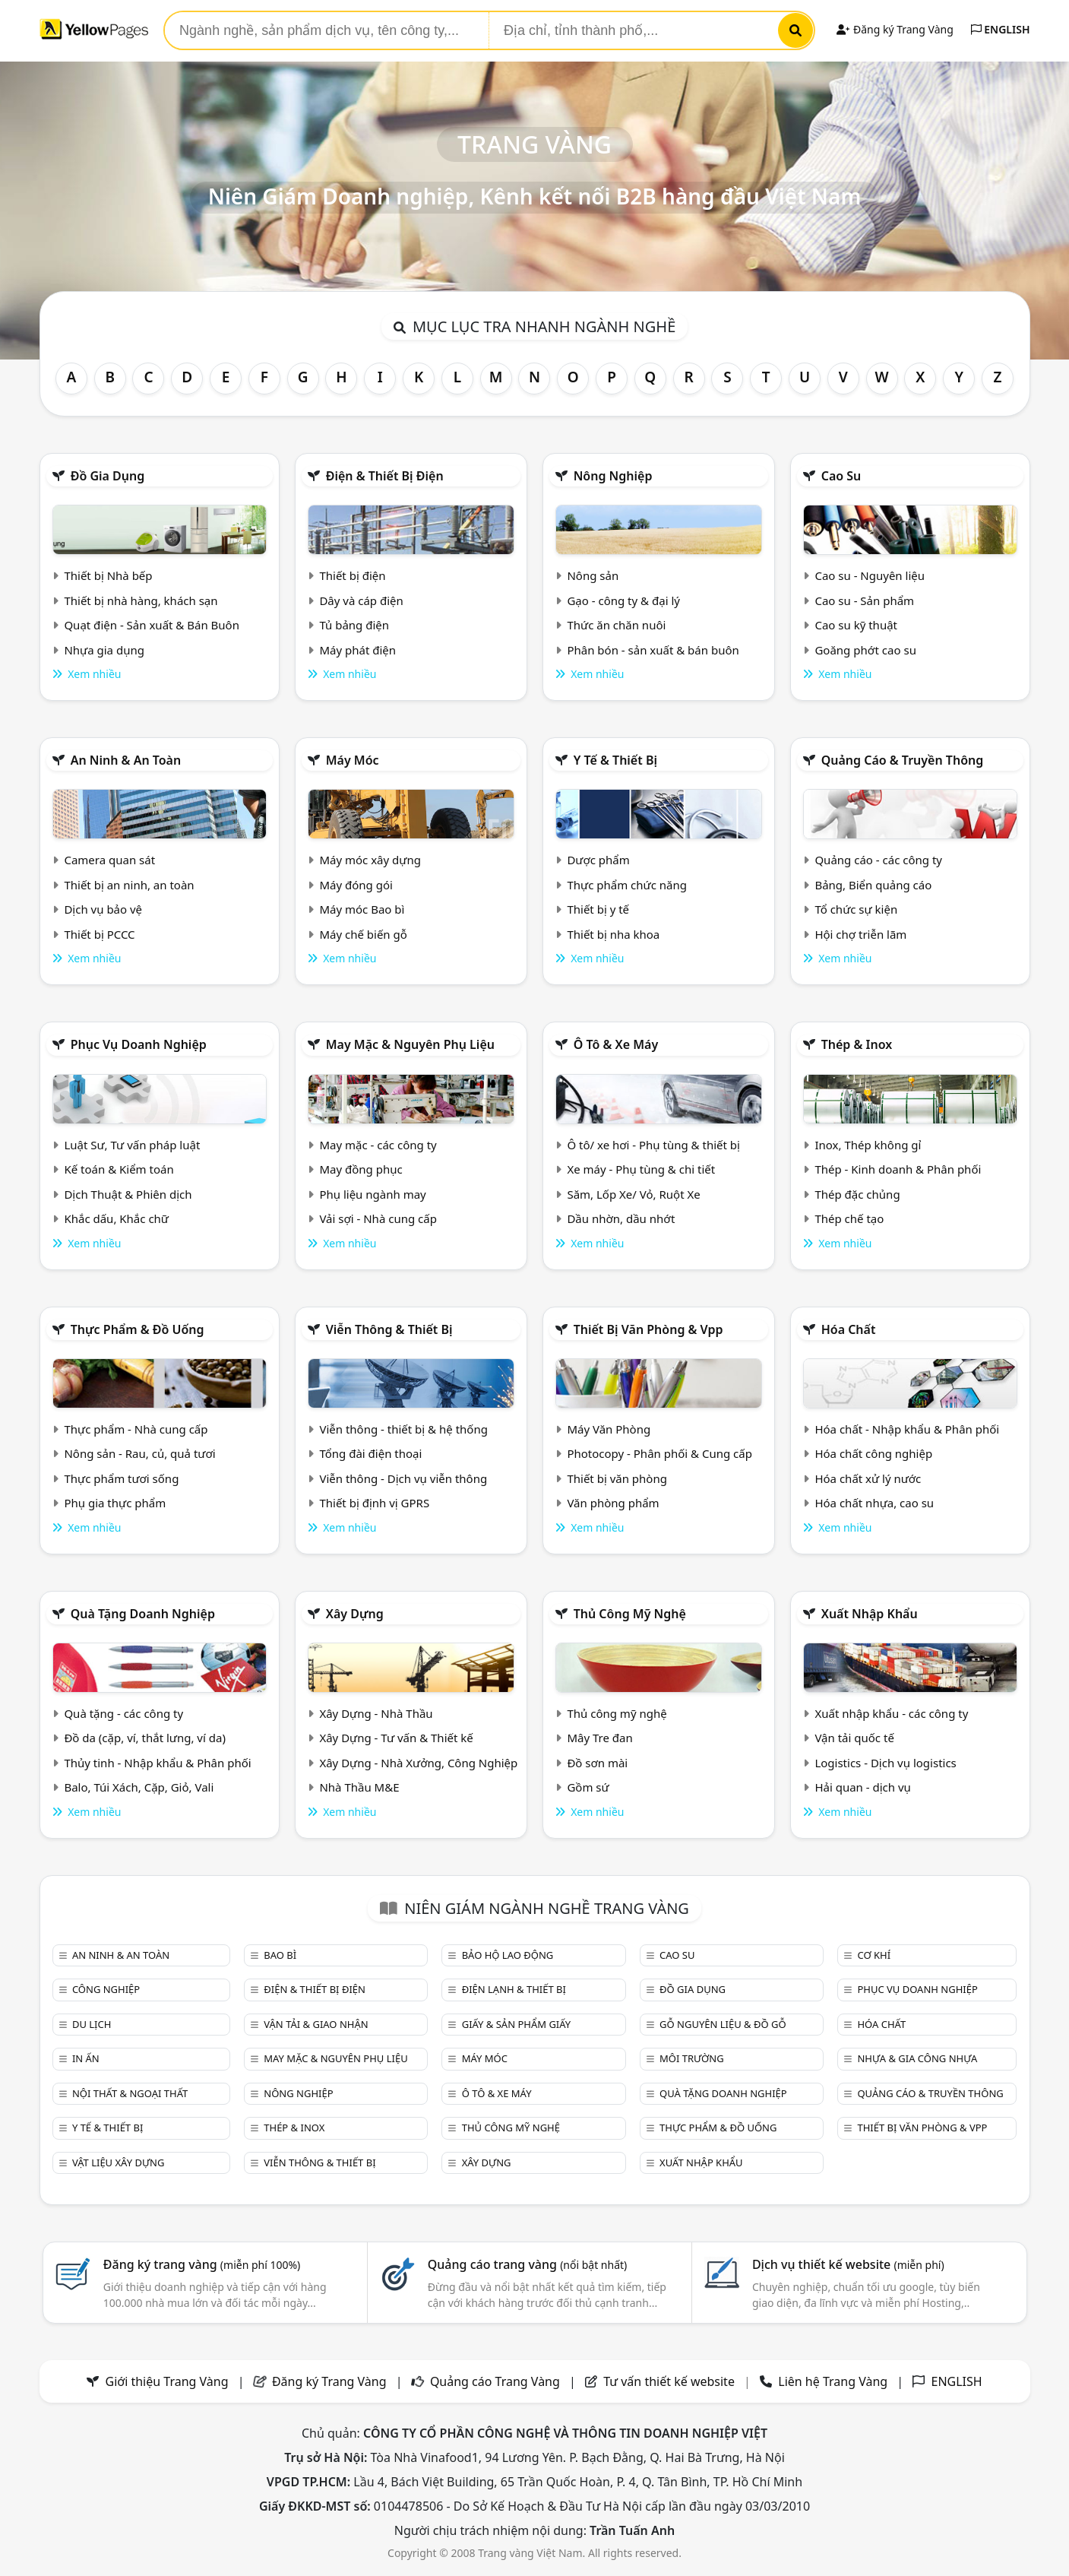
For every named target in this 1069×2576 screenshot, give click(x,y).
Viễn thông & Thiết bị (389, 1329)
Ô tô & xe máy (616, 1044)
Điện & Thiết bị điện (385, 475)
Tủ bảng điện (354, 624)
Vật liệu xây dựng (118, 2162)
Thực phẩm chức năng (627, 884)
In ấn (86, 2058)
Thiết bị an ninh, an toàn (129, 884)
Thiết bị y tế (598, 909)
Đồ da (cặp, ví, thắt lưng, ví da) (144, 1737)
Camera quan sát (109, 859)
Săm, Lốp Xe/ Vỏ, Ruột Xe (633, 1194)
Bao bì (280, 1955)
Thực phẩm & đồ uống (137, 1329)
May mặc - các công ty (377, 1144)
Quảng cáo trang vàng (527, 2264)
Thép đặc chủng (857, 1194)
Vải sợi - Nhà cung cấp (378, 1218)
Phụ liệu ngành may (372, 1194)
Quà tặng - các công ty (123, 1713)
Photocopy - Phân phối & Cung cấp (659, 1453)
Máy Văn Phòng (608, 1429)
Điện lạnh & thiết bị (514, 1989)
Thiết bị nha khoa (613, 934)
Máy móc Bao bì (361, 909)
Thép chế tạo (849, 1218)
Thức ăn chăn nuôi (616, 624)
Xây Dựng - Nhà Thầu (375, 1713)
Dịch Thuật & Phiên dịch (127, 1194)
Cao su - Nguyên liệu (869, 575)
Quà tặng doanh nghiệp (143, 1613)
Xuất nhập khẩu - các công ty (891, 1713)
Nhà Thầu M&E (359, 1787)
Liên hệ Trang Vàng (832, 2381)
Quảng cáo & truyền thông (902, 760)
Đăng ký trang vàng (202, 2264)
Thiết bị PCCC (99, 934)
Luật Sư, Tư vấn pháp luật (132, 1144)
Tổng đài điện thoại (370, 1453)
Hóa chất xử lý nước (867, 1478)
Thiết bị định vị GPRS (374, 1502)
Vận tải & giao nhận (316, 2024)
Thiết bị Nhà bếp (108, 575)
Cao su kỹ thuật (855, 624)
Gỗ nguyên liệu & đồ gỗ (722, 2024)
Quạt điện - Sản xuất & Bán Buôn (151, 624)
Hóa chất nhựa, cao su (874, 1502)
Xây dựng (355, 1613)
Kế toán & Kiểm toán (118, 1169)
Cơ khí (873, 1955)
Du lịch (91, 2024)
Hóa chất (848, 1329)
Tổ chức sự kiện (855, 909)
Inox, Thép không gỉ (867, 1144)
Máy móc (352, 760)
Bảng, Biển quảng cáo (872, 884)
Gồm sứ (588, 1787)
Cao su (841, 475)
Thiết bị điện (352, 575)
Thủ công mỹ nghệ (630, 1613)
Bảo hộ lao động (508, 1955)
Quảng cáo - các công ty (878, 859)
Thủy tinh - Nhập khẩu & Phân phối (157, 1762)
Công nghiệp (106, 1989)
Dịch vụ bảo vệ (103, 909)
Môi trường (691, 2058)
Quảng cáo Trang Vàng (495, 2381)
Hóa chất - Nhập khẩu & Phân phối (906, 1429)
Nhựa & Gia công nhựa (917, 2058)
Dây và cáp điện (361, 600)
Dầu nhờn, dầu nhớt (621, 1218)
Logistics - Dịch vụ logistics (885, 1762)
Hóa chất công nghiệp (873, 1453)
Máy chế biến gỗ (362, 934)
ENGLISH (1000, 29)
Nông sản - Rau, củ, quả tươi (139, 1453)
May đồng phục (360, 1169)
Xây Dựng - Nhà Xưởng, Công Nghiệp (418, 1762)
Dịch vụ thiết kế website (848, 2264)
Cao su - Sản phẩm (864, 600)
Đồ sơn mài (597, 1762)
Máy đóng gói (355, 884)
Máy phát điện (357, 649)
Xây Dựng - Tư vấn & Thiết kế (396, 1737)
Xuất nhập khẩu (869, 1613)
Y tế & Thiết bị (615, 760)
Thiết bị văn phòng (617, 1478)
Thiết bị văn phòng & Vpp (648, 1329)
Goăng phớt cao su (865, 649)
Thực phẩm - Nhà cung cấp (135, 1429)
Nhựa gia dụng (104, 649)
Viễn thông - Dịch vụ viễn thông (403, 1478)
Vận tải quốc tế (853, 1737)
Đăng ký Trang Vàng (895, 29)
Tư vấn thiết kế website (670, 2381)
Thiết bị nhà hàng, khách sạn (140, 600)
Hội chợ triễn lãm (860, 934)
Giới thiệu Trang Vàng (167, 2381)
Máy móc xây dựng (370, 859)
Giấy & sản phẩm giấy (516, 2024)
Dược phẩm (598, 859)
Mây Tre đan (599, 1737)
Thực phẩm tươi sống (121, 1478)
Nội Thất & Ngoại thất (130, 2093)
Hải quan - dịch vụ (862, 1787)
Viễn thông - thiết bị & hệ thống (403, 1429)
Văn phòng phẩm (613, 1502)
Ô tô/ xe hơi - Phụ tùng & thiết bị (653, 1144)
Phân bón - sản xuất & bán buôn (652, 649)
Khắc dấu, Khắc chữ (116, 1218)
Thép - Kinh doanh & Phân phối (897, 1169)
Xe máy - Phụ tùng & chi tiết (641, 1169)
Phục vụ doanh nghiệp (139, 1044)
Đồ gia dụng (108, 475)
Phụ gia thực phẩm (115, 1502)
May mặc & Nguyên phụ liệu (410, 1044)
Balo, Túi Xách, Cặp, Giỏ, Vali (138, 1787)
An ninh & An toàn (126, 760)
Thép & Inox (857, 1044)
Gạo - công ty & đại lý (623, 600)
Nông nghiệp (613, 475)
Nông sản (592, 575)
